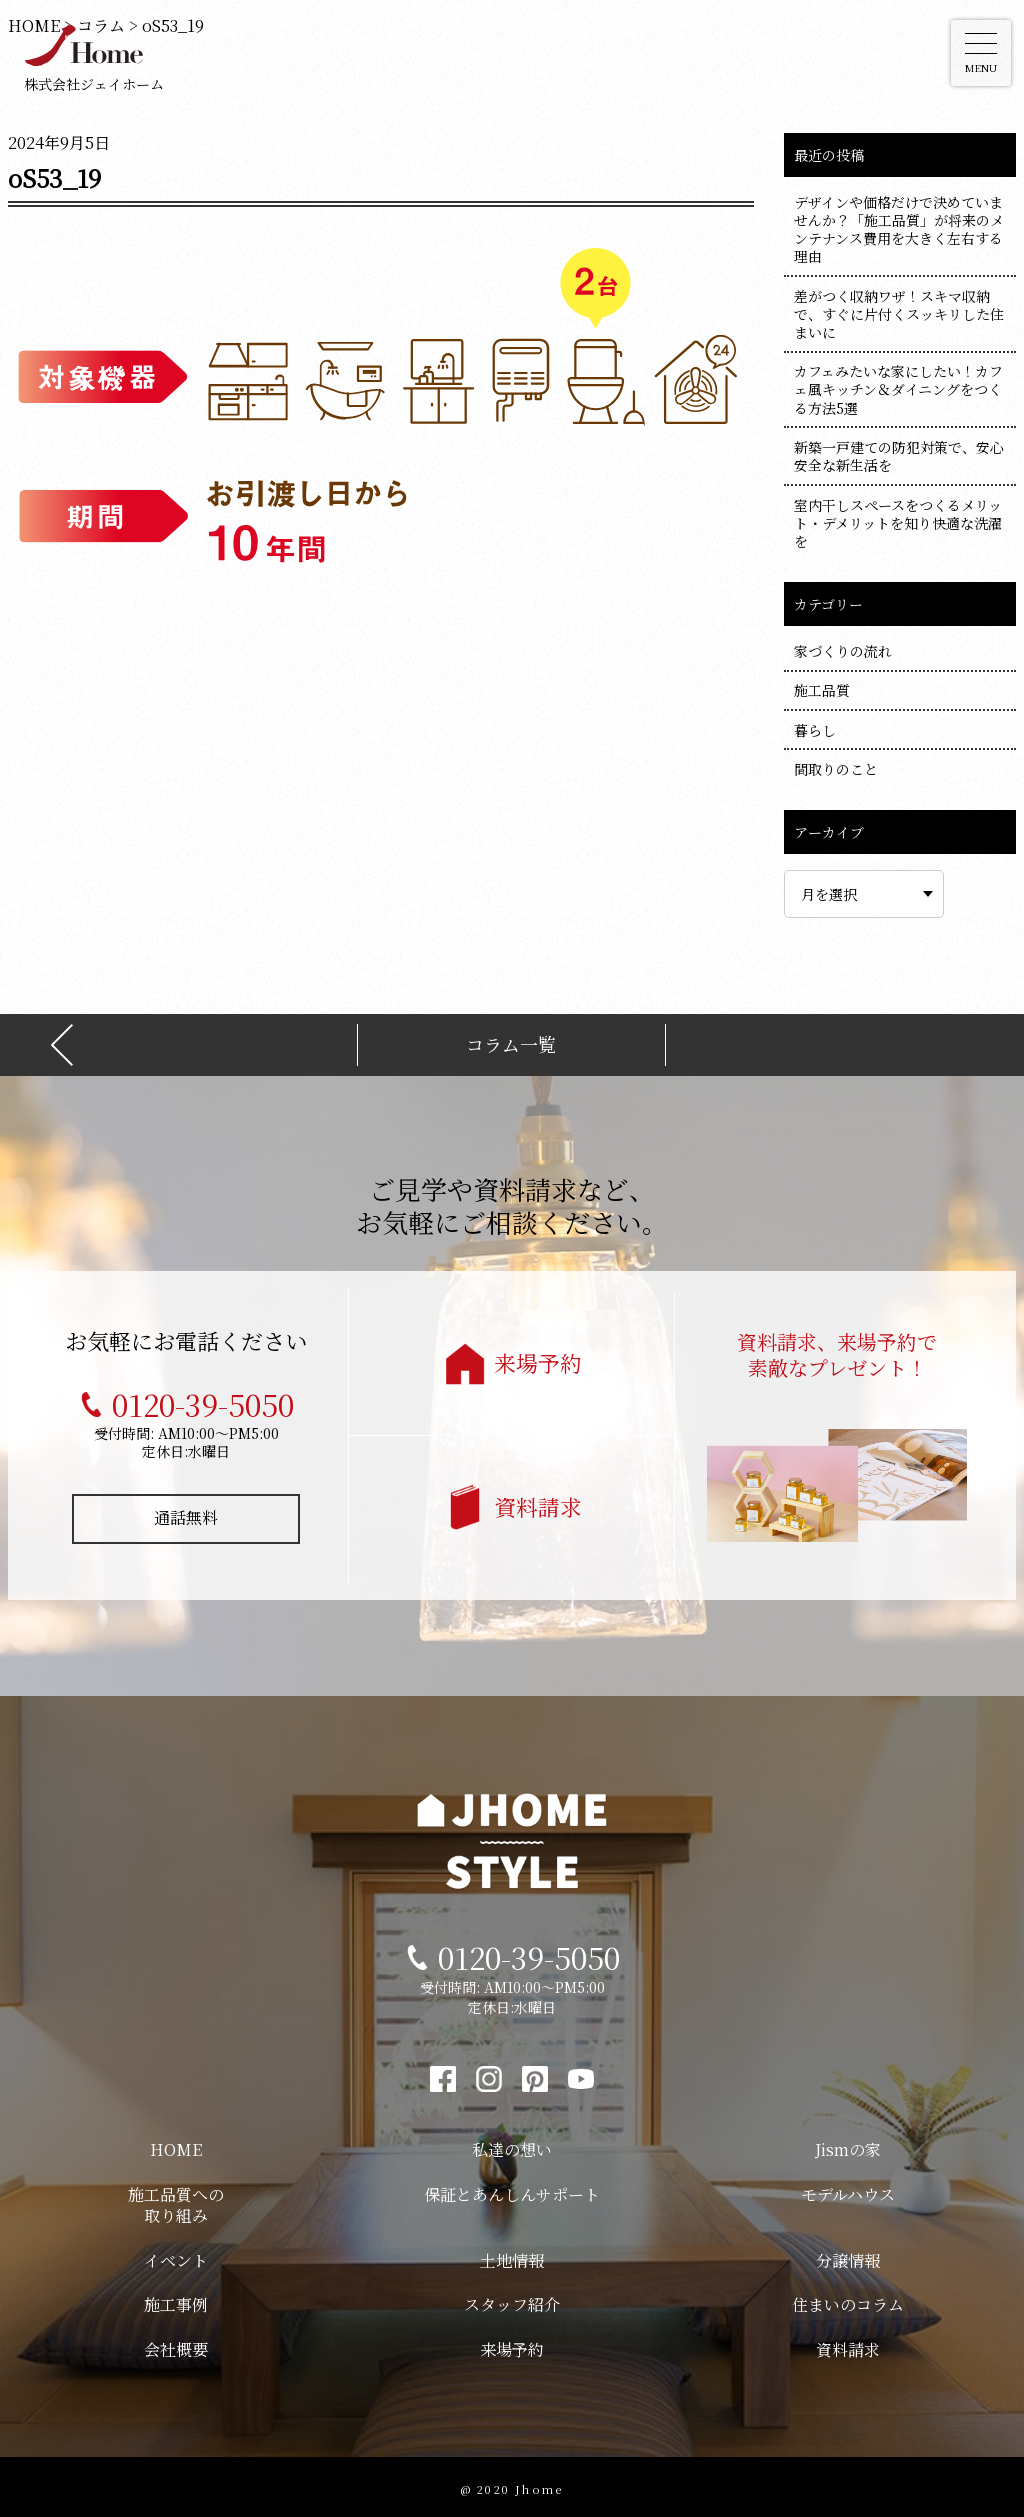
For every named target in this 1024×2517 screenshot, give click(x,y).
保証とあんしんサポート (512, 2190)
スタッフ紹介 (512, 2300)
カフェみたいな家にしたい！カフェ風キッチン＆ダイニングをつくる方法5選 (898, 389)
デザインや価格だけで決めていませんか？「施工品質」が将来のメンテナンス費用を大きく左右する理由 (899, 229)
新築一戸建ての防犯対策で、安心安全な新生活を (899, 456)
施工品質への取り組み (176, 2201)
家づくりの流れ (843, 651)
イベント (176, 2256)
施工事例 (176, 2300)
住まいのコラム (848, 2300)
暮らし (815, 730)
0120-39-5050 (203, 1400)
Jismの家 (848, 2145)
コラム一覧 (511, 1040)
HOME (176, 2145)
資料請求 (538, 1502)
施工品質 (822, 690)
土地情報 (512, 2256)
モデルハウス (848, 2190)
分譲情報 (848, 2256)
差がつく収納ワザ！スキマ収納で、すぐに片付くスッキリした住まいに (899, 314)
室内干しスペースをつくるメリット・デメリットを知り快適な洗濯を (898, 523)
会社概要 (176, 2345)
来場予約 (538, 1358)
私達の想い (512, 2145)
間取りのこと (836, 769)
